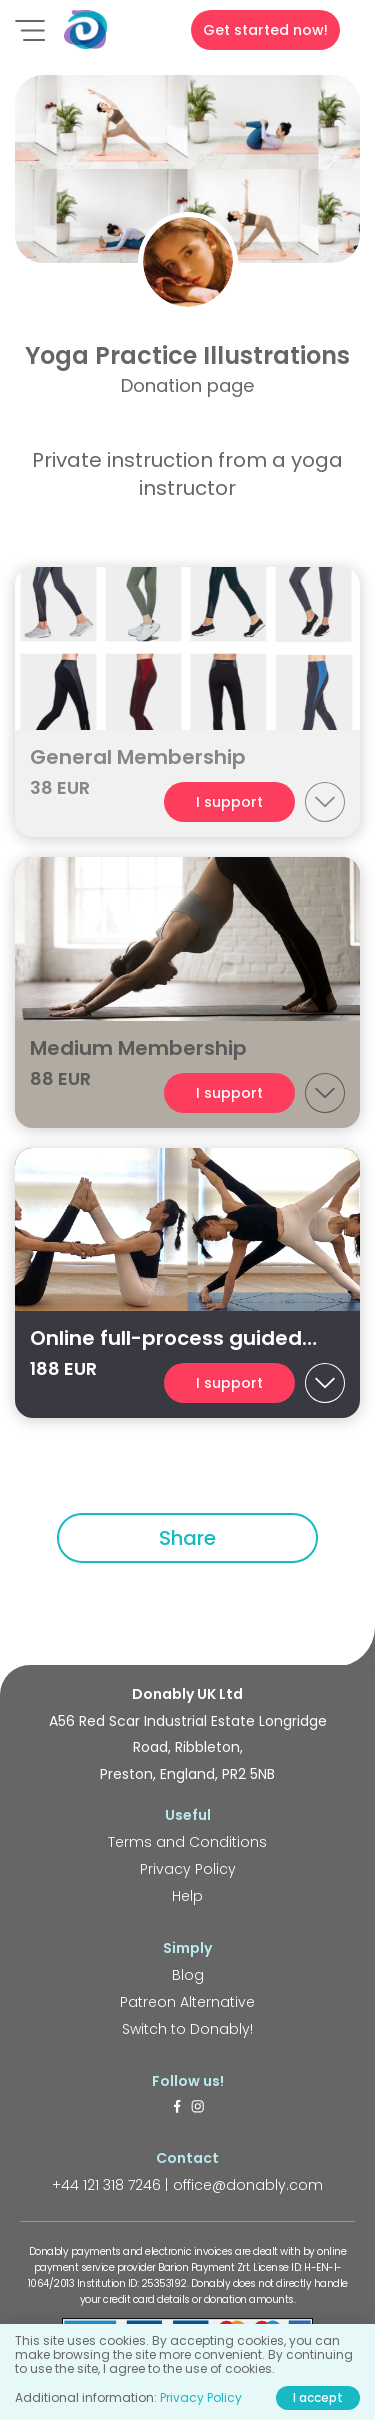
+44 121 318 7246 (106, 2185)
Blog (188, 1975)
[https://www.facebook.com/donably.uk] (177, 2108)
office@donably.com (248, 2185)
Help (187, 1896)
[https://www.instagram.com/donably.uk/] (198, 2108)
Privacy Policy (188, 1869)
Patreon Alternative (187, 2002)
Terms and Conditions (187, 1842)
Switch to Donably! (187, 2029)
